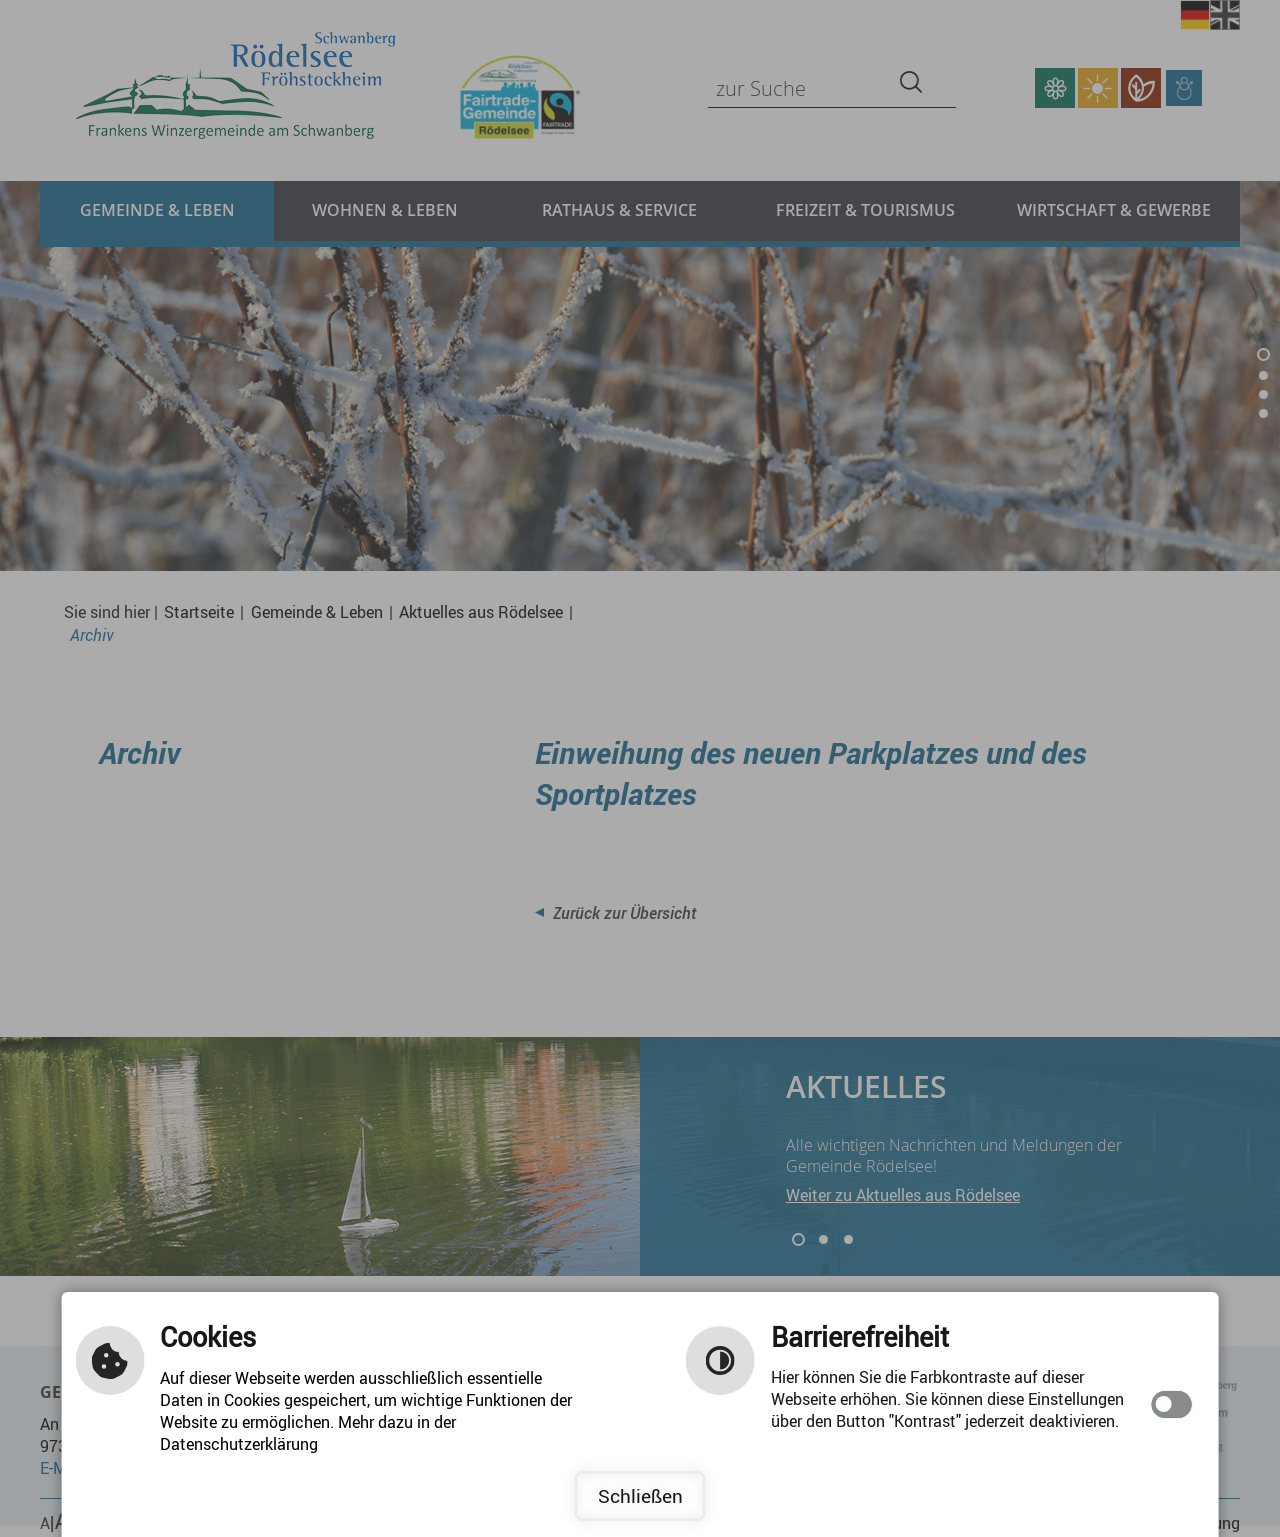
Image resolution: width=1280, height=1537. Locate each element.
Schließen (640, 1496)
